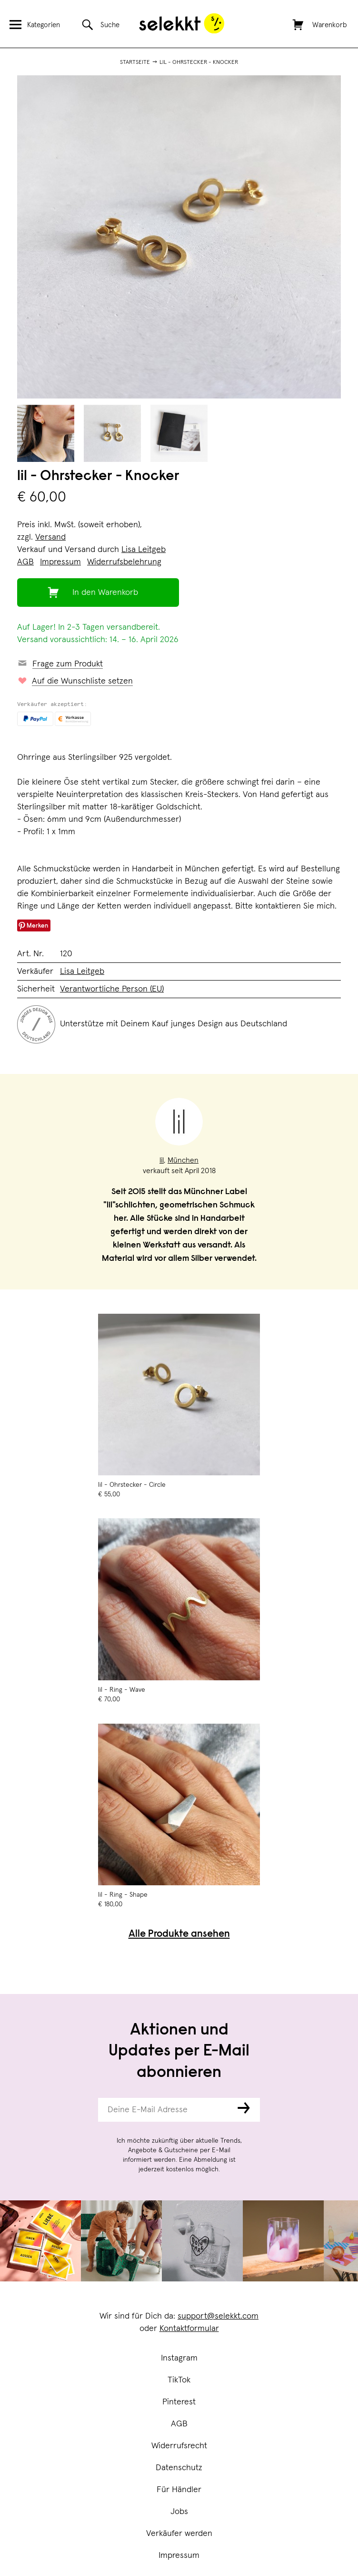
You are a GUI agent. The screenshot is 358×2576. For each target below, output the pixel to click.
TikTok (179, 2380)
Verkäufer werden (179, 2533)
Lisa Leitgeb (143, 549)
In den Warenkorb (105, 592)
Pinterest (179, 2402)
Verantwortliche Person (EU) (112, 989)
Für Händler (179, 2489)
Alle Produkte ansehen (179, 1935)
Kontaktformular (189, 2328)
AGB (179, 2424)
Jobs (179, 2511)
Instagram (179, 2358)
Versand (50, 537)
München (183, 1160)
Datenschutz (179, 2468)
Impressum (179, 2555)
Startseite (135, 62)
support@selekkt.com (218, 2316)
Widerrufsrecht (179, 2446)
